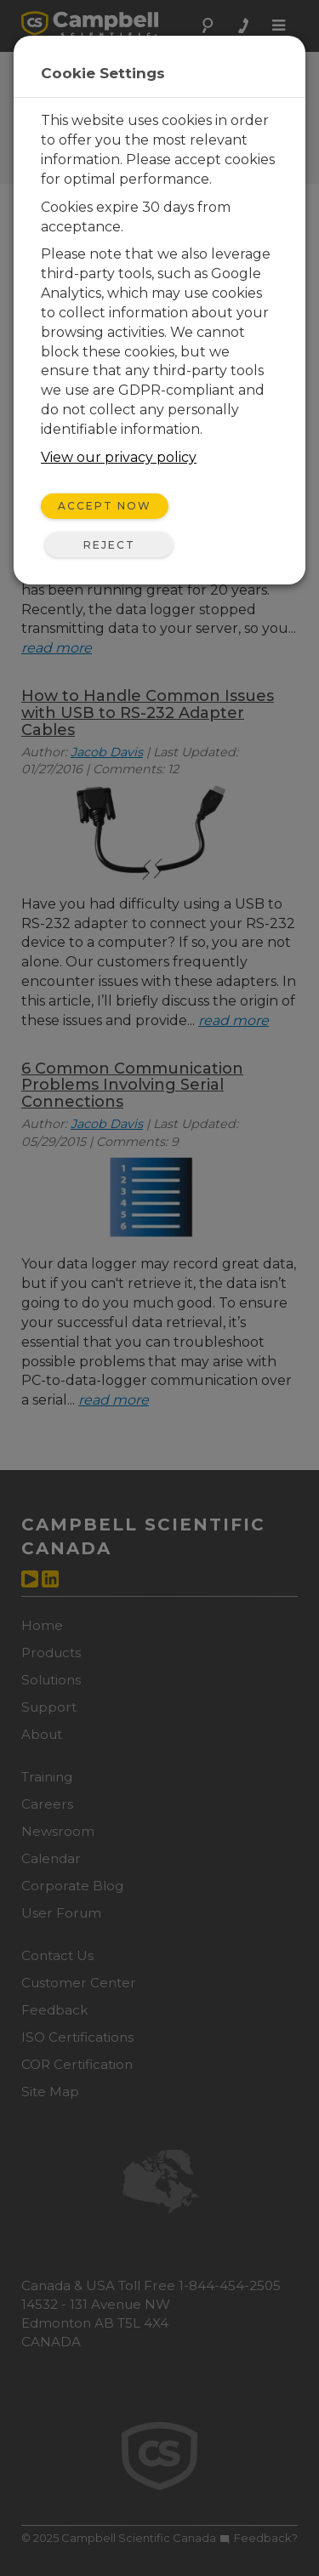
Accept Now (104, 505)
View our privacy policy (119, 457)
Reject (109, 545)
